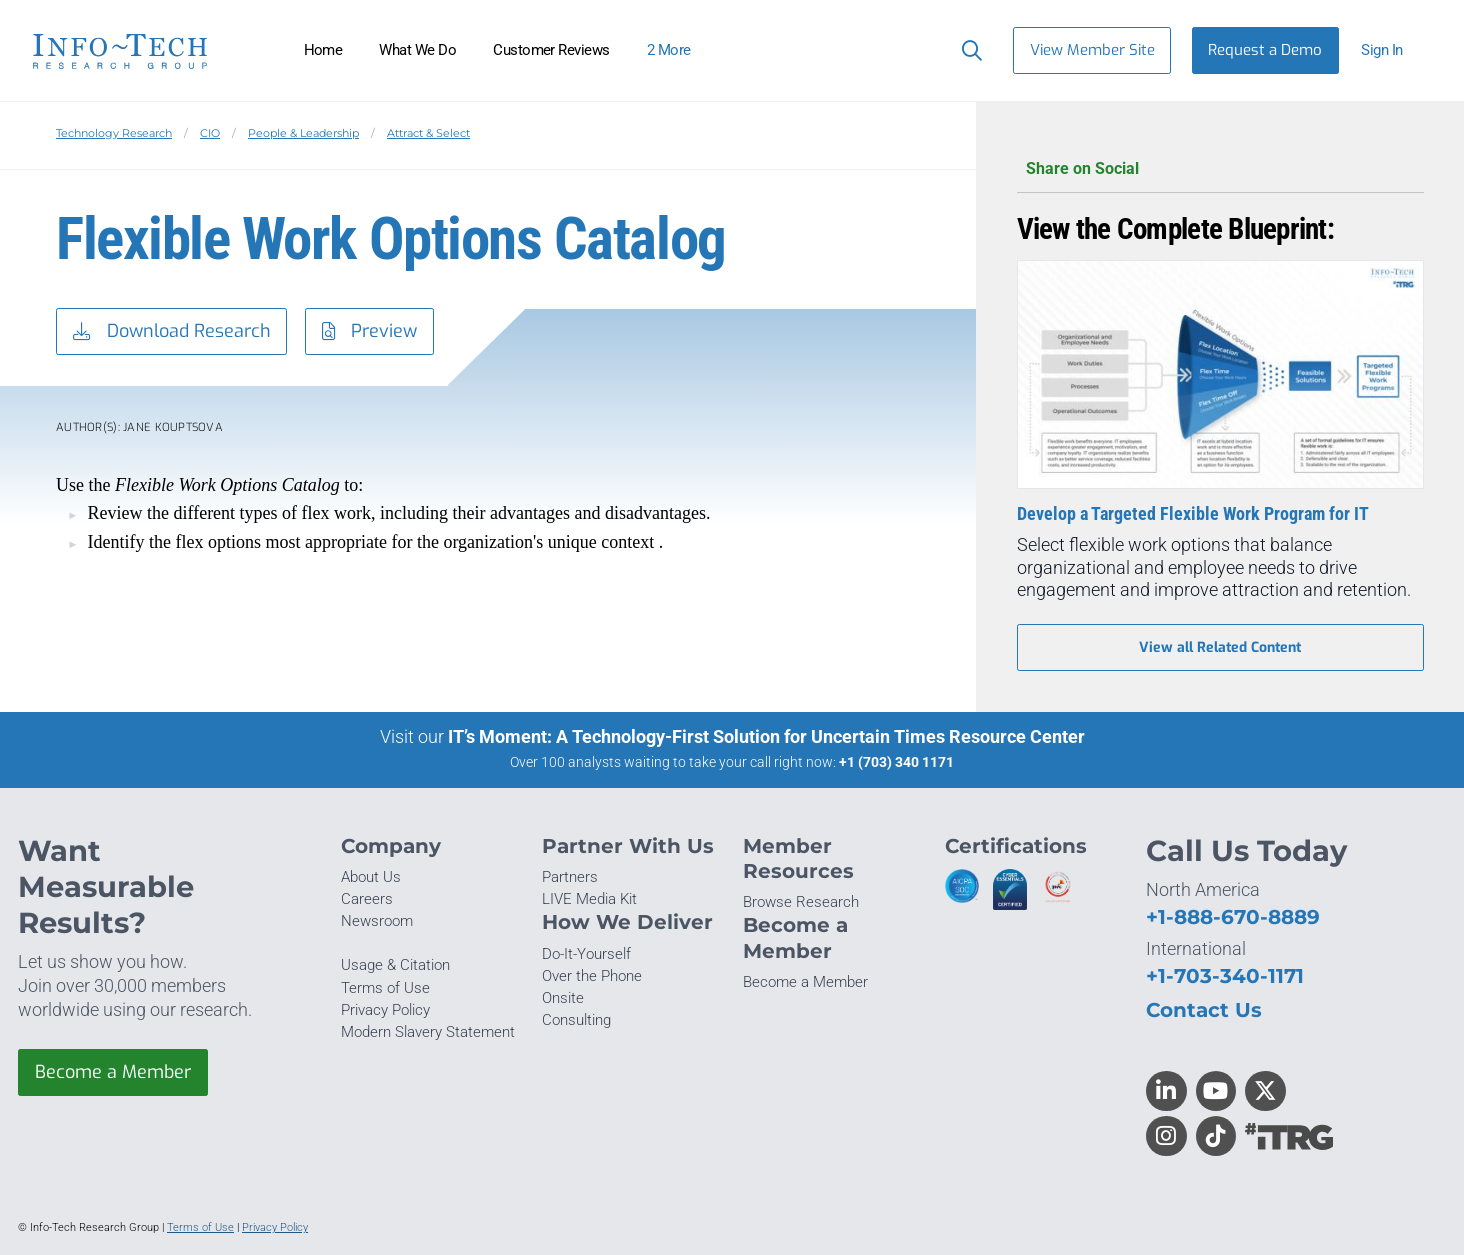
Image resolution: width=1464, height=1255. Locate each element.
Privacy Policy (385, 1010)
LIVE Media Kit (589, 899)
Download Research (172, 332)
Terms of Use (385, 988)
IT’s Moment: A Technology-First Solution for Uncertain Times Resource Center (766, 736)
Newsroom (377, 921)
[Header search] (967, 50)
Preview (370, 332)
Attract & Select (428, 133)
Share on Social (1220, 169)
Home (323, 50)
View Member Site (1092, 50)
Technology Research (114, 133)
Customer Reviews (551, 50)
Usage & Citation (395, 965)
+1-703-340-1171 (1225, 975)
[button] (1390, 50)
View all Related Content (1220, 647)
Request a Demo (1265, 50)
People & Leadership (303, 133)
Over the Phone (592, 976)
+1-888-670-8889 (1233, 916)
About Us (371, 877)
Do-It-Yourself (586, 954)
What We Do (417, 50)
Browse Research (801, 902)
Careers (367, 899)
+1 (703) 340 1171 (896, 762)
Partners (570, 877)
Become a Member (113, 1072)
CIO (210, 133)
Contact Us (1204, 1009)
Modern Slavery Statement (428, 1032)
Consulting (576, 1020)
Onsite (563, 998)
